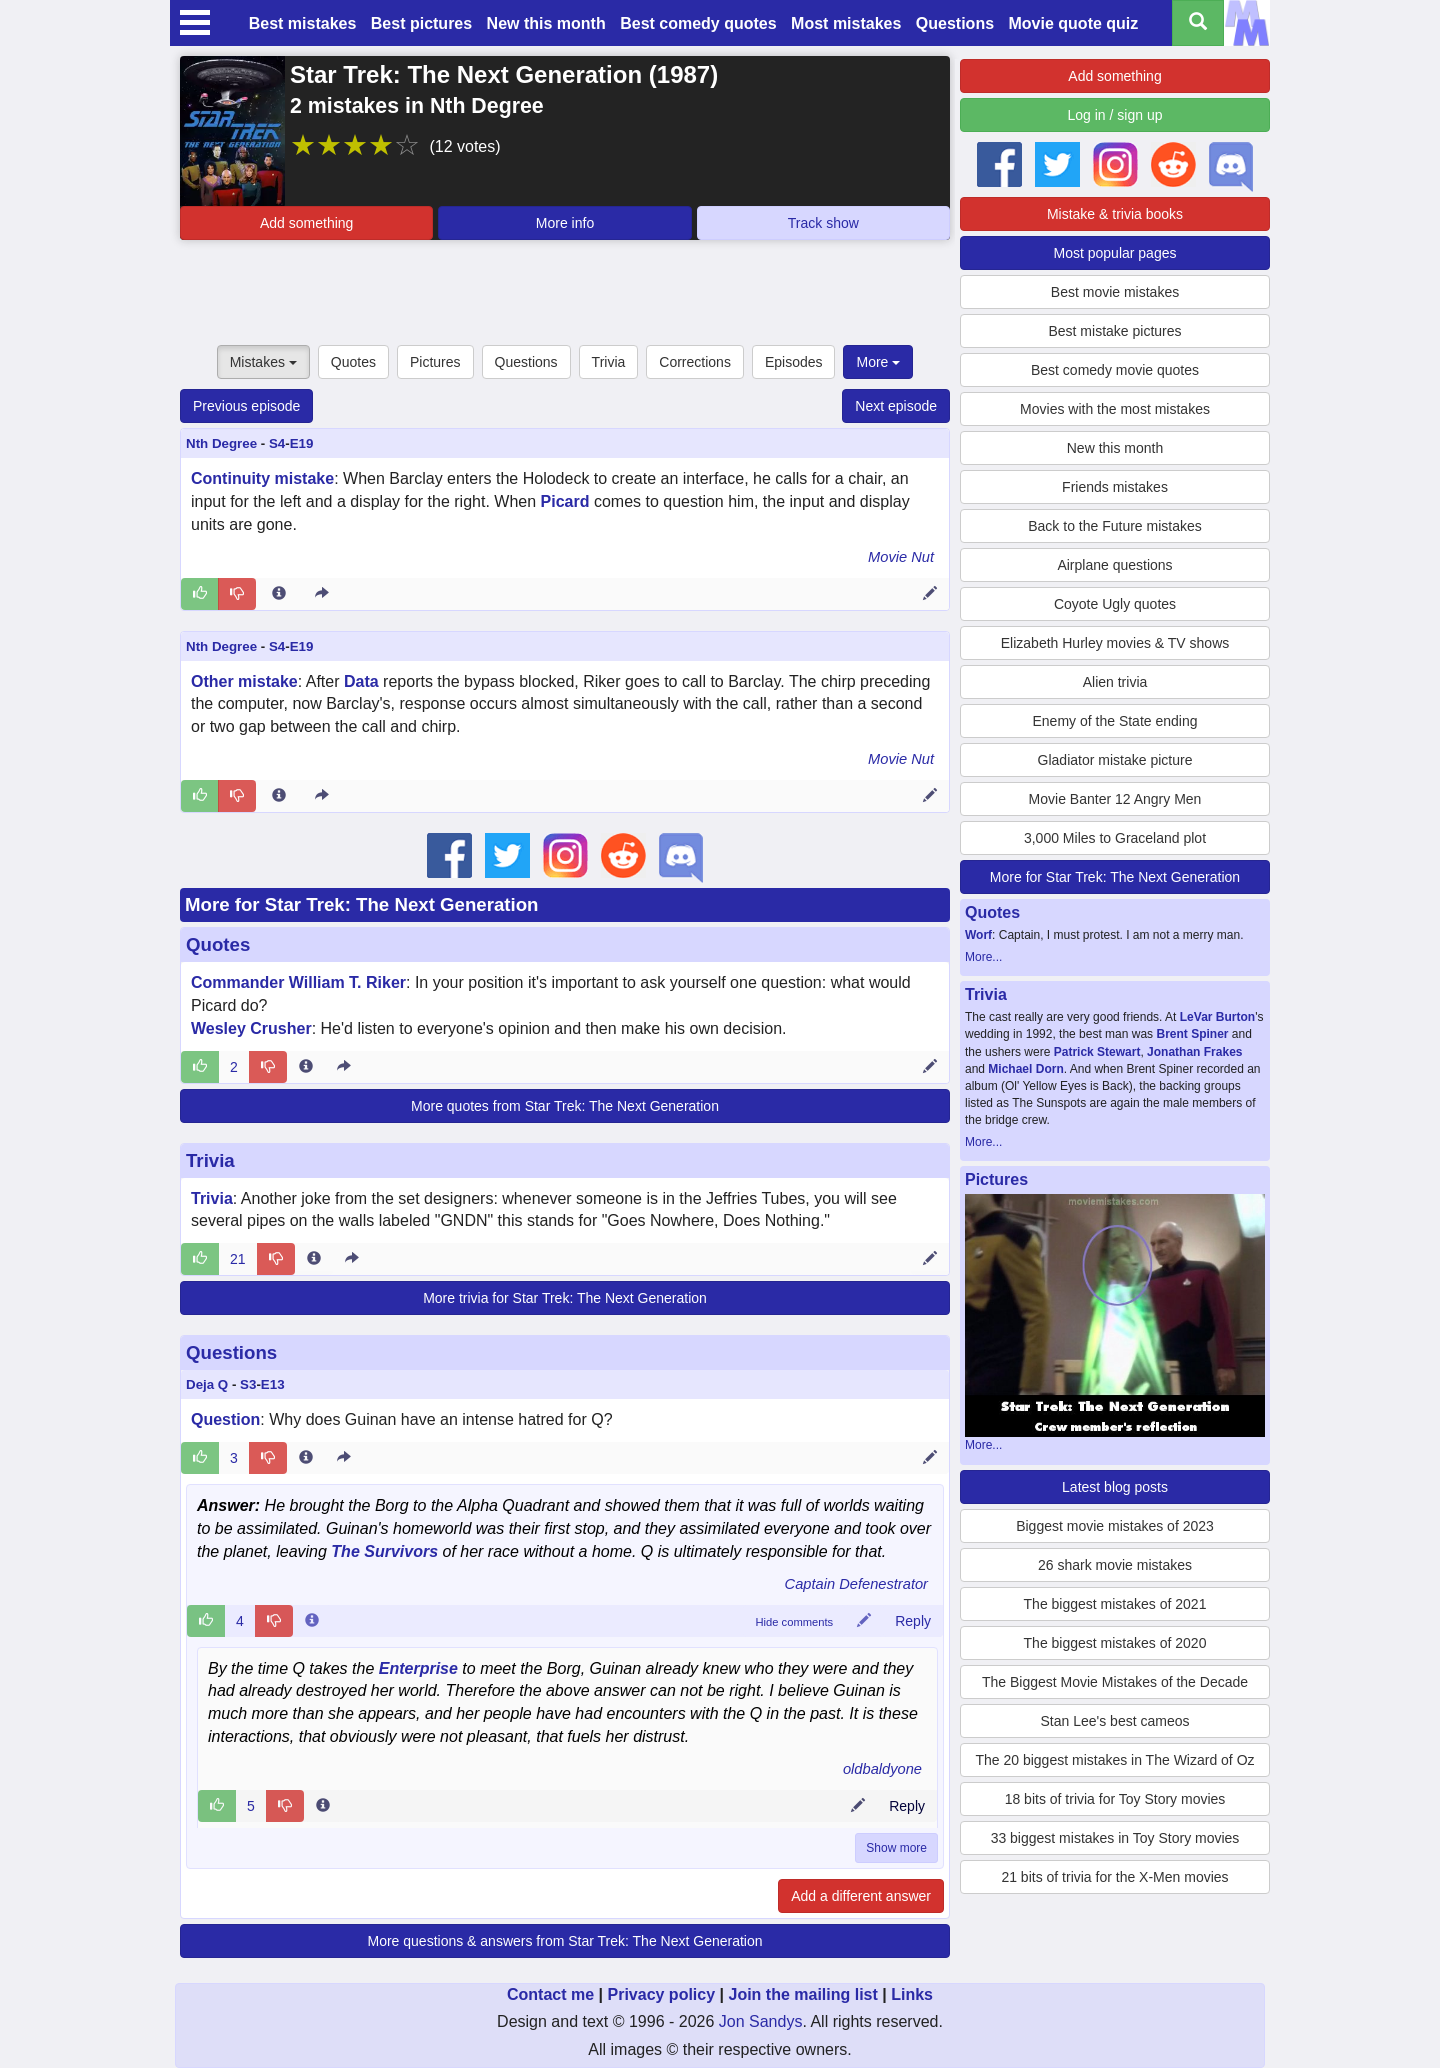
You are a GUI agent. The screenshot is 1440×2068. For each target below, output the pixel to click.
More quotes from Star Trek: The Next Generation (565, 1106)
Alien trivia (1115, 682)
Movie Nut (901, 557)
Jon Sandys (761, 2021)
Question (225, 1419)
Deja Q (207, 1384)
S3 (248, 1384)
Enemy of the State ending (1115, 721)
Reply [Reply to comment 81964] (907, 1806)
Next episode (896, 406)
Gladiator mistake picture (1115, 760)
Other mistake (244, 681)
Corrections (695, 362)
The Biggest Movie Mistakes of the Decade (1115, 1682)
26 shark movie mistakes (1115, 1565)
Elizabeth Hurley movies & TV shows (1115, 643)
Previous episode (246, 406)
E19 (302, 443)
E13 (273, 1384)
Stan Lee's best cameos (1115, 1721)
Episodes (794, 362)
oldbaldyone (882, 1769)
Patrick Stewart (1097, 1052)
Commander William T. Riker (298, 982)
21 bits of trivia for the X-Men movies (1114, 1877)
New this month (546, 23)
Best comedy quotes (698, 23)
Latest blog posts (1115, 1487)
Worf (978, 935)
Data (361, 681)
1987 (683, 74)
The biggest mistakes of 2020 (1115, 1643)
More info (565, 223)
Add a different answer (861, 1896)
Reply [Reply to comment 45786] (913, 1621)
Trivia (609, 362)
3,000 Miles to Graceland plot (1115, 838)
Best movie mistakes (1115, 292)
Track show (823, 223)
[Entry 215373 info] (279, 594)
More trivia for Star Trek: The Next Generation (565, 1298)
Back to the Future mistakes (1115, 526)
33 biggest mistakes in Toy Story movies (1115, 1838)
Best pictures (421, 23)
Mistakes (263, 362)
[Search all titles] (1198, 23)
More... (983, 957)
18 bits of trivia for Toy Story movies (1115, 1799)
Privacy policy (661, 1994)
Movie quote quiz (1074, 23)
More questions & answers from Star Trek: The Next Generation (564, 1941)
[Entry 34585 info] (314, 1259)
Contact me (550, 1994)
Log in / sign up (1115, 115)
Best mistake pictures (1114, 331)
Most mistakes (846, 23)
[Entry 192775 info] (306, 1067)
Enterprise (418, 1668)
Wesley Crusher (251, 1028)
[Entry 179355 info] (306, 1458)
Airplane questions (1114, 565)
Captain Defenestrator (856, 1584)
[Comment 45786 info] (312, 1621)
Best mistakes (303, 23)
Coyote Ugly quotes (1115, 604)
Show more (896, 1848)
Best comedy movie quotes (1115, 370)
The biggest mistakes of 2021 (1115, 1604)
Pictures (435, 362)
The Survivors (384, 1551)
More (878, 362)
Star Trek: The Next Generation (466, 74)
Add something (306, 223)
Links (912, 1994)
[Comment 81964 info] (323, 1806)
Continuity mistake (262, 478)
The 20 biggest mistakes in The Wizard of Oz (1114, 1760)
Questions (955, 23)
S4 (277, 443)
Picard (565, 501)
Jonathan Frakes (1194, 1052)
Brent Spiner (1192, 1034)
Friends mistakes (1115, 487)
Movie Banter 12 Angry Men (1115, 799)
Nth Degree (221, 443)
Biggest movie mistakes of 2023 (1115, 1526)
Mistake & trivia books (1115, 214)
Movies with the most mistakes (1115, 409)
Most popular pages (1115, 253)
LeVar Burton (1217, 1017)
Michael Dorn (1025, 1069)
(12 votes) (464, 146)
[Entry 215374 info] (279, 796)
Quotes (353, 362)
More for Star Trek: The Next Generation (362, 904)
